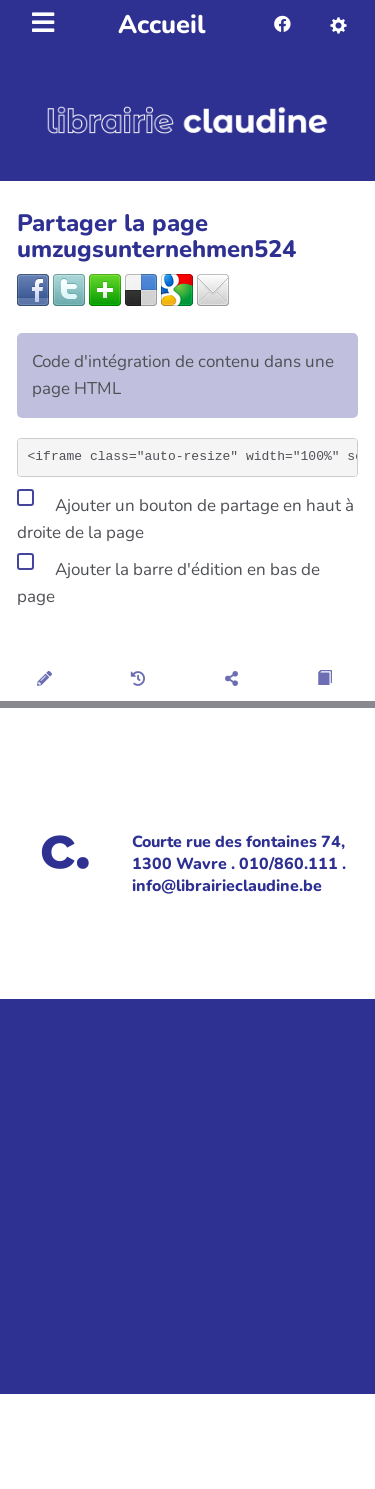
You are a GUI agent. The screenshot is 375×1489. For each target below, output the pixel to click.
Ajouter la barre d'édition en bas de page (168, 579)
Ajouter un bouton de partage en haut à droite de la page (185, 515)
